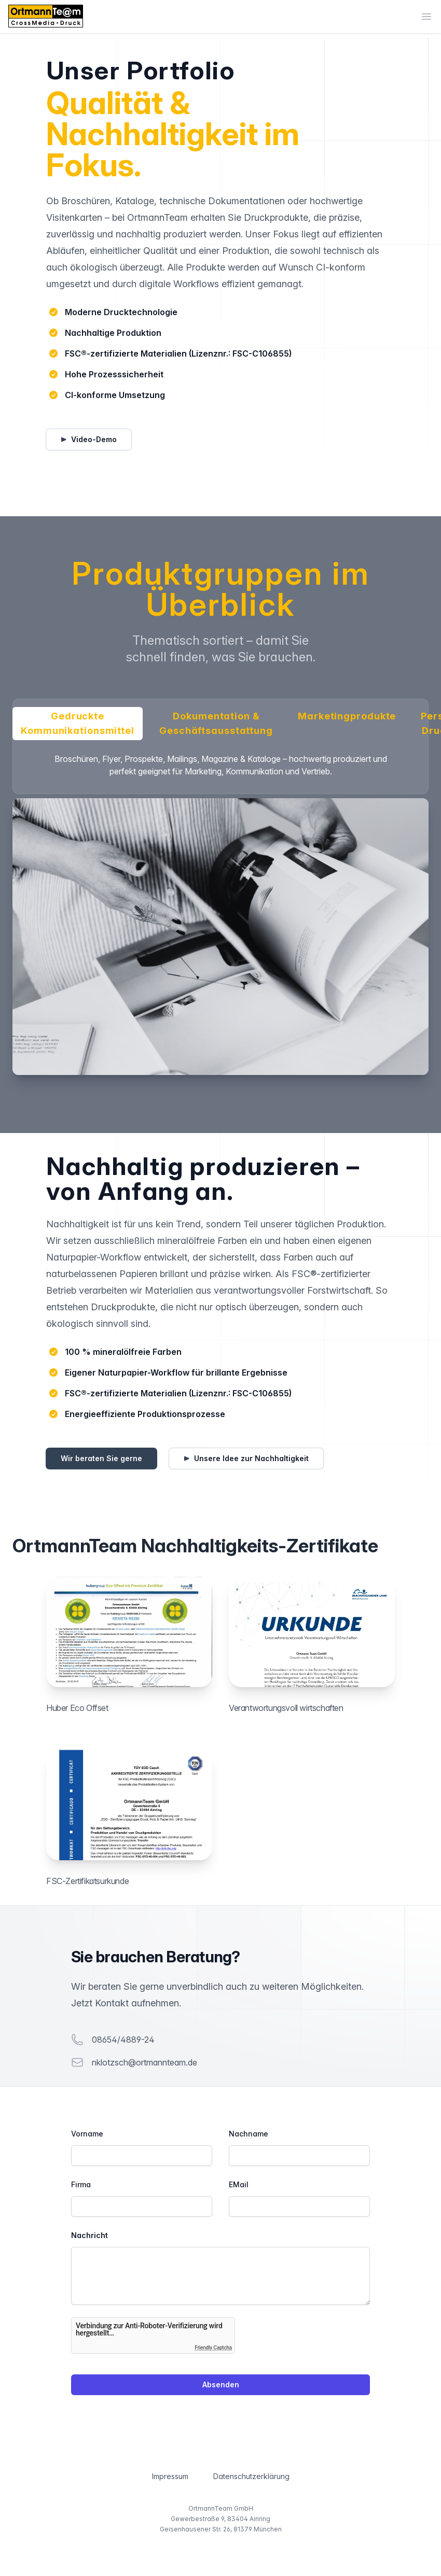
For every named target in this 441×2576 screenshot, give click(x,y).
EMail (239, 2184)
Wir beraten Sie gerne (101, 1458)
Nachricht (89, 2235)
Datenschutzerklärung (251, 2476)
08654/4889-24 (123, 2039)
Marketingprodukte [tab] (347, 716)
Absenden (220, 2384)
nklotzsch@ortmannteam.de (144, 2062)
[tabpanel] (220, 914)
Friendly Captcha (213, 2348)
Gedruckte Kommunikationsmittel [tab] (77, 723)
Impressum (170, 2476)
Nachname (248, 2133)
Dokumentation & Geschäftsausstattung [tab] (216, 723)
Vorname (87, 2133)
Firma (81, 2184)
